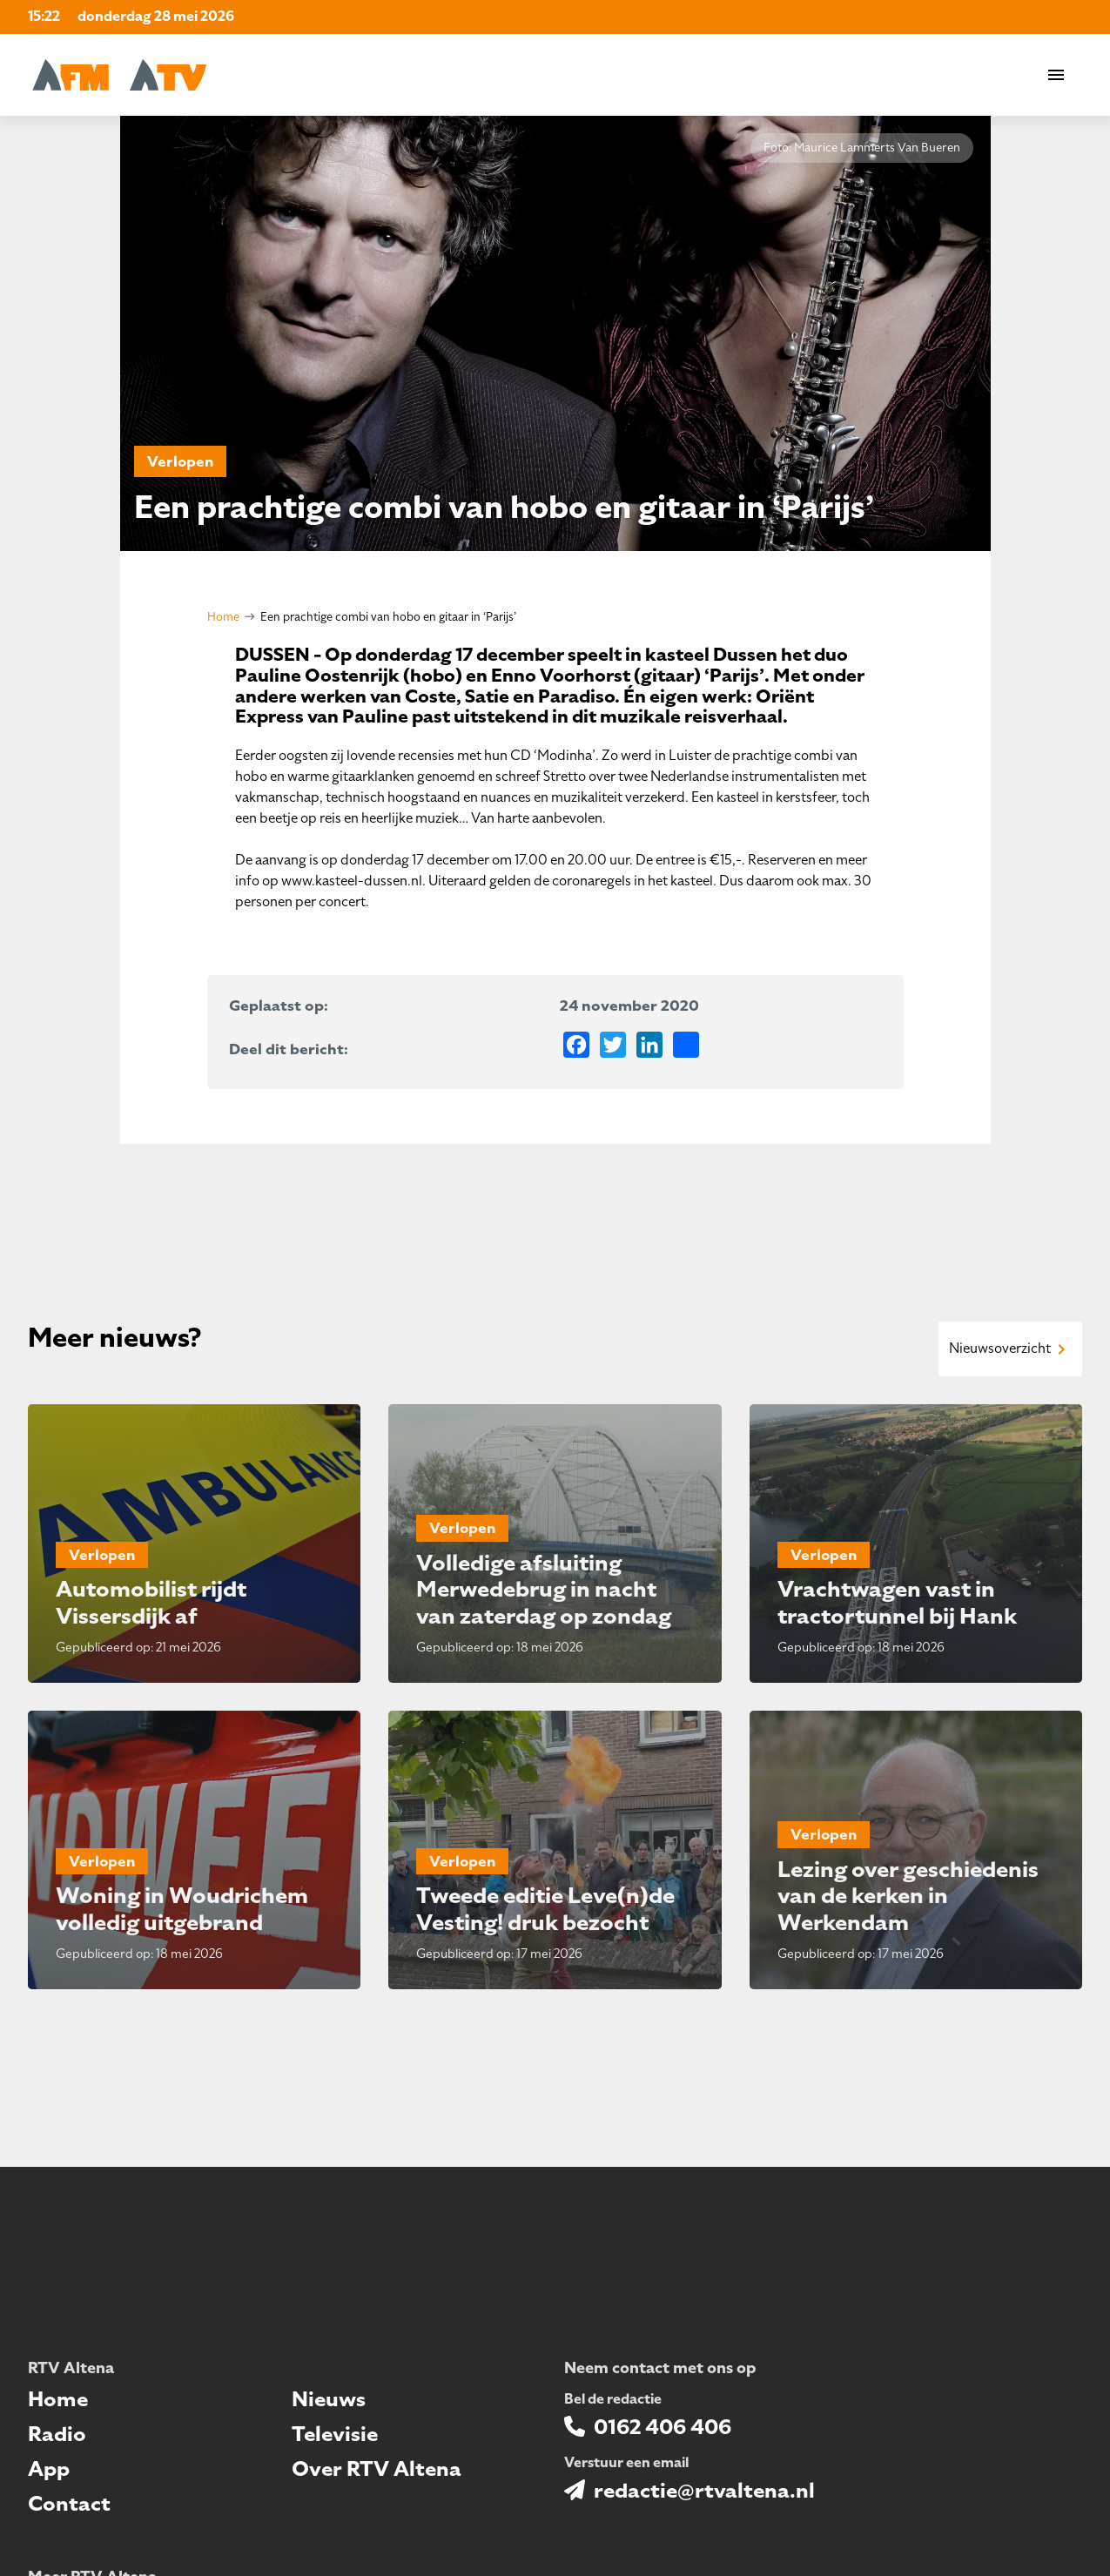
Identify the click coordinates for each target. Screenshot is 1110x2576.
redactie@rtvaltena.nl (704, 2491)
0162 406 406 (662, 2427)
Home (223, 617)
